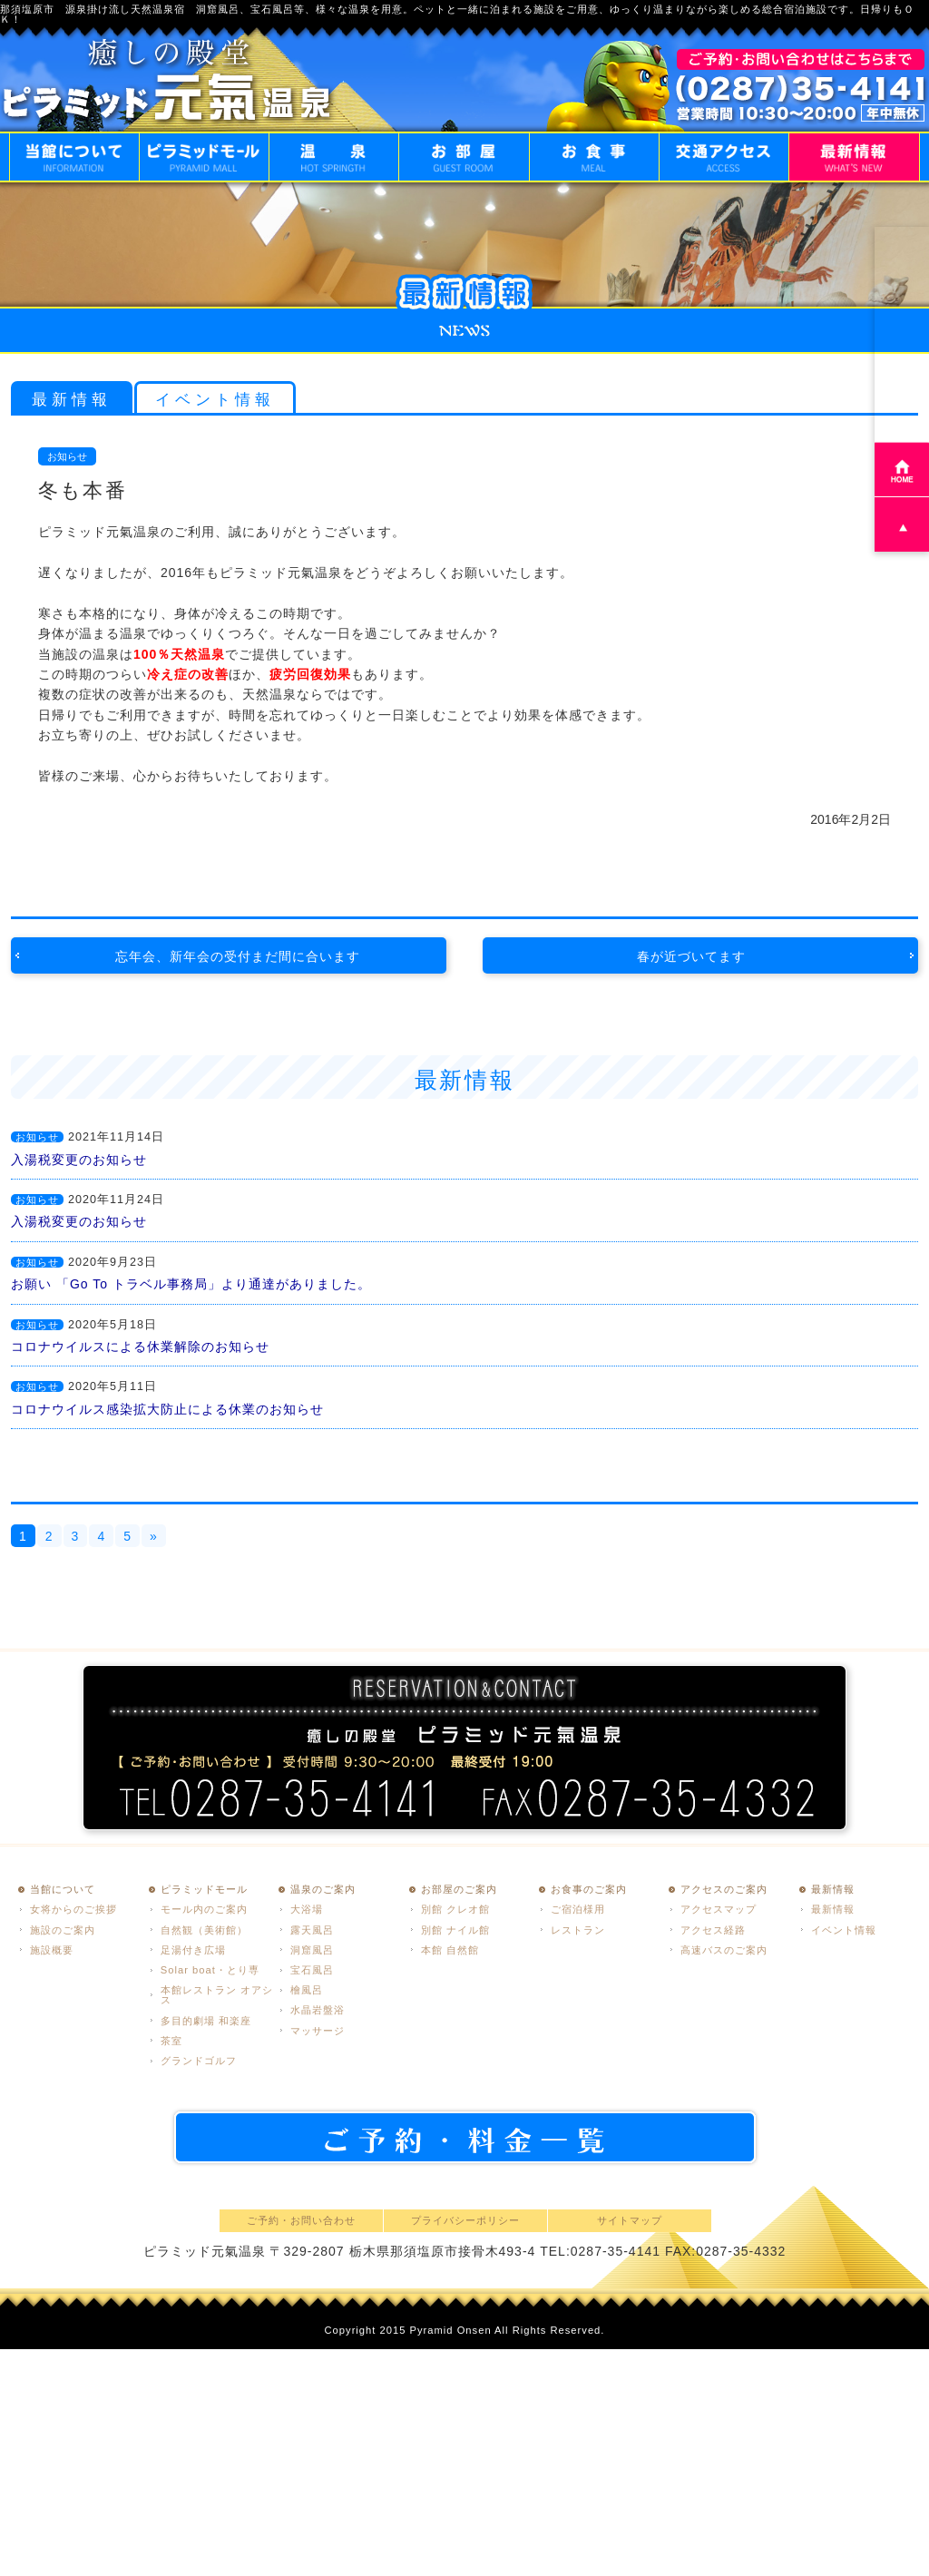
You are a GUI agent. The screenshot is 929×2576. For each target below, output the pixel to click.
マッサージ (317, 2030)
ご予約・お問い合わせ (301, 2220)
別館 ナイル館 (455, 1930)
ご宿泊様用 (578, 1909)
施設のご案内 (62, 1930)
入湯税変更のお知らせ (79, 1159)
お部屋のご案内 (459, 1889)
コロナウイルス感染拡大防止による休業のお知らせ (167, 1409)
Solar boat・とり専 (210, 1969)
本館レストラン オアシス (217, 1994)
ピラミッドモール (204, 1889)
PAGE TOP (902, 524)
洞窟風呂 (312, 1949)
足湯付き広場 (193, 1949)
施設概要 (51, 1949)
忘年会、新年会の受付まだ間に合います (237, 956)
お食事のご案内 (589, 1889)
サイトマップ (629, 2220)
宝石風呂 (312, 1969)
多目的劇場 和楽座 (206, 2020)
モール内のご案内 (204, 1909)
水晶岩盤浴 (317, 2009)
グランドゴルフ (199, 2060)
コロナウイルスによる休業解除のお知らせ (140, 1346)
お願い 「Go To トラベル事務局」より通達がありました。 (191, 1284)
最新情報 (72, 399)
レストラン (578, 1930)
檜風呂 (306, 1989)
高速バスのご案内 (724, 1949)
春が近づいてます (691, 956)
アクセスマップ (718, 1909)
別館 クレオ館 (455, 1909)
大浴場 (306, 1909)
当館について (62, 1889)
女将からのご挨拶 (73, 1909)
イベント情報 (215, 399)
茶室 (171, 2040)
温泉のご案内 (323, 1889)
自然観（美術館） (204, 1930)
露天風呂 (312, 1930)
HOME (902, 469)
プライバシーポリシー (465, 2220)
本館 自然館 (450, 1949)
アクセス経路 (713, 1930)
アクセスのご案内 (724, 1889)
